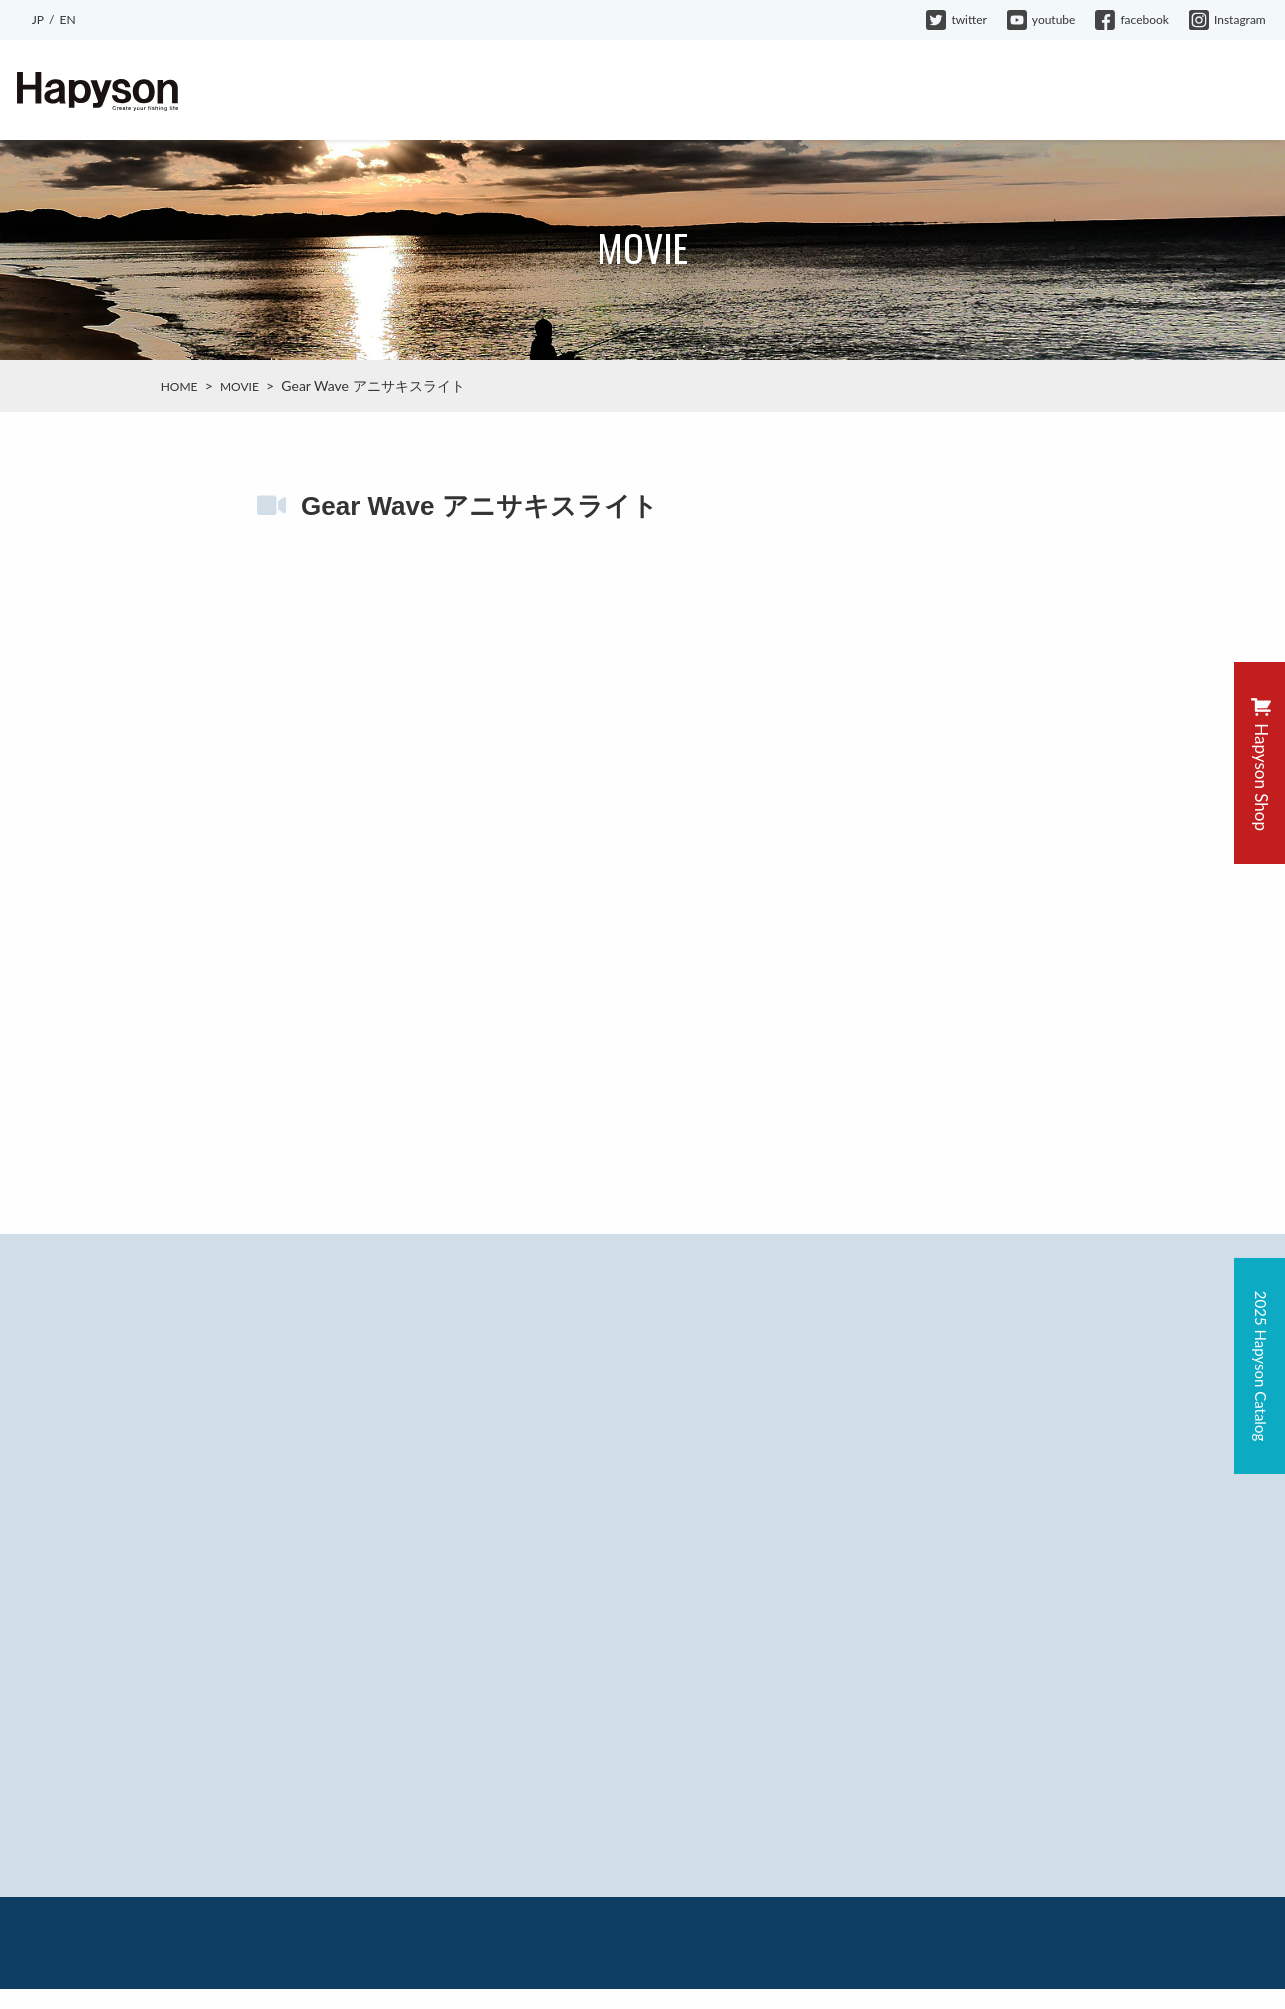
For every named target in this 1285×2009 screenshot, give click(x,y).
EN (67, 19)
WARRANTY (1127, 91)
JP (38, 19)
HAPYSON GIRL (913, 91)
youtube (1041, 19)
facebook (1132, 19)
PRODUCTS (653, 91)
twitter (956, 19)
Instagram (1227, 19)
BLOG (740, 91)
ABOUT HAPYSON (526, 91)
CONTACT (1227, 91)
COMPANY (1027, 91)
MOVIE (810, 91)
